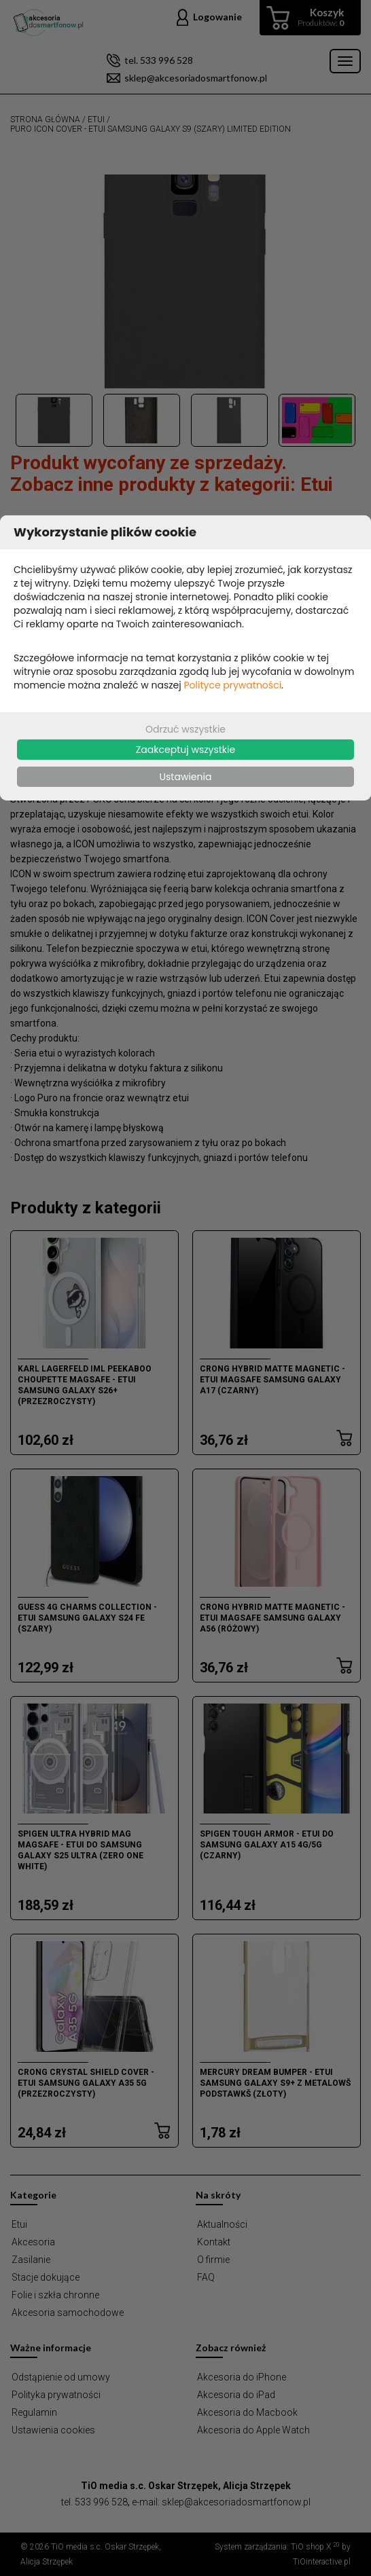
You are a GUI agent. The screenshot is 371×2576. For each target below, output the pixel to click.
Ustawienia (186, 777)
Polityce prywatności (232, 685)
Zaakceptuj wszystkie (185, 749)
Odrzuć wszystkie (185, 729)
